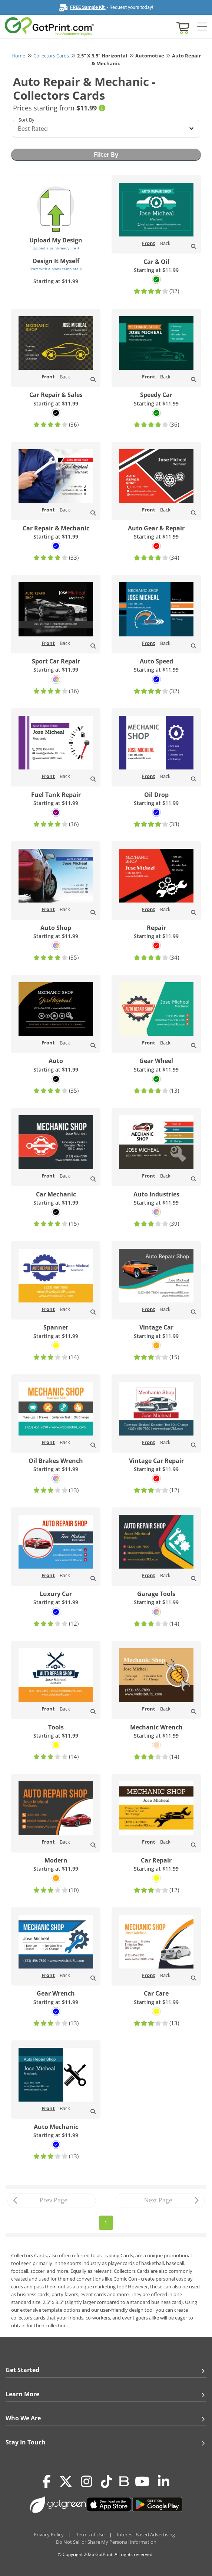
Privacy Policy (49, 2534)
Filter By (106, 154)
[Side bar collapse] (202, 27)
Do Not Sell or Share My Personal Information (106, 2542)
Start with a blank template (56, 268)
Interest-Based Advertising (146, 2534)
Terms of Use (90, 2534)
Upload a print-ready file (56, 248)
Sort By (26, 120)
